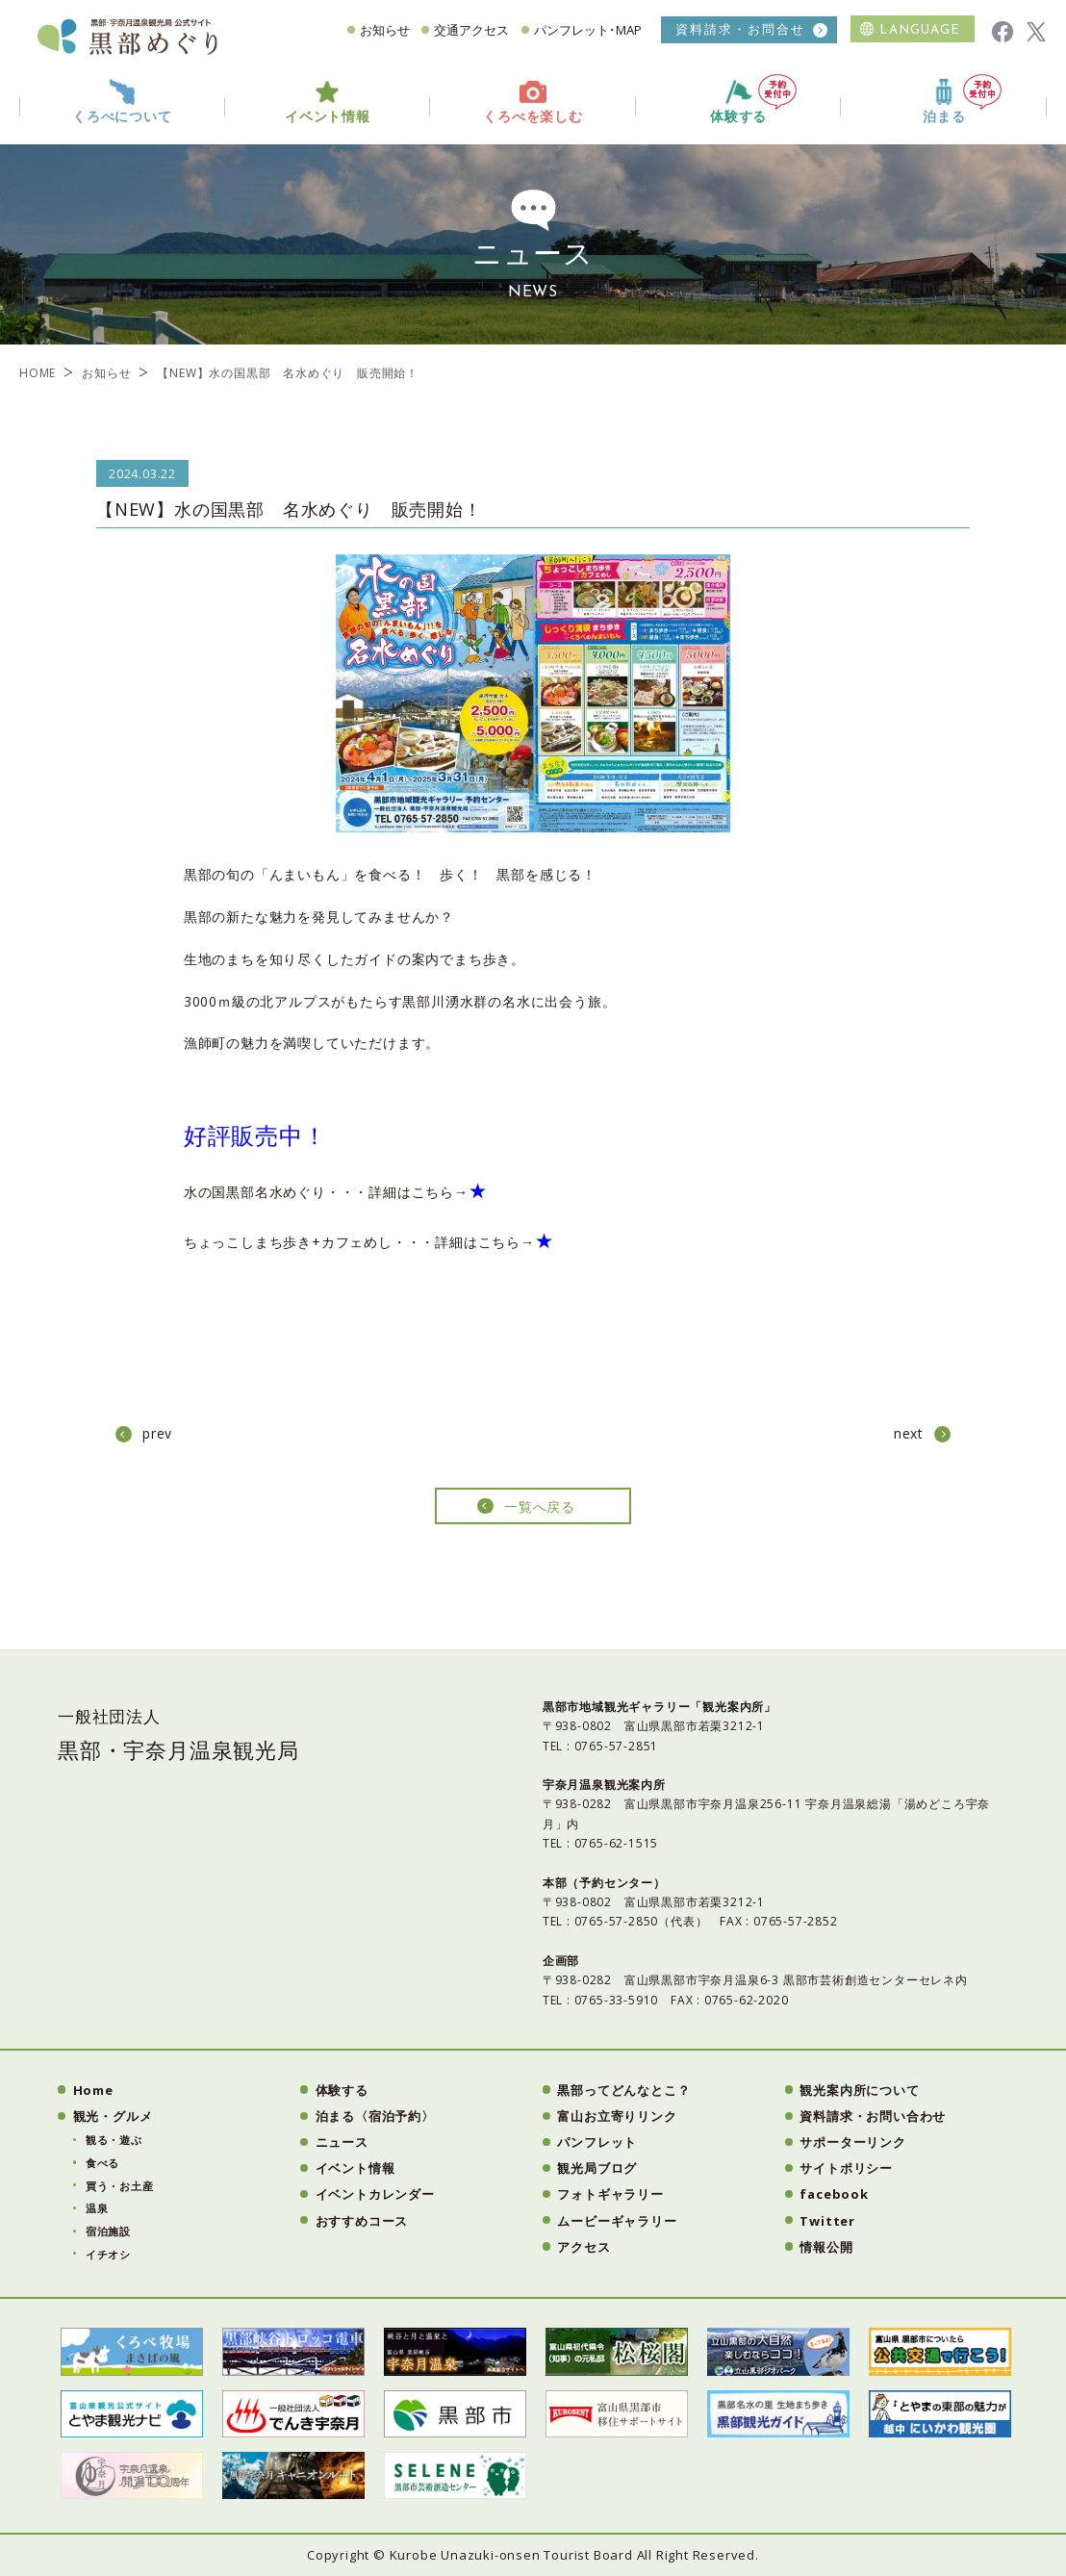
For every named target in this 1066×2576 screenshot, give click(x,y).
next (909, 1433)
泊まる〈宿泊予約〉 (375, 2116)
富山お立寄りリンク (616, 2116)
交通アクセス (471, 29)
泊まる (962, 99)
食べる (102, 2162)
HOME (37, 373)
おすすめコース (362, 2221)
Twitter (827, 2221)
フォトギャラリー (610, 2194)
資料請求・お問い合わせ (873, 2116)
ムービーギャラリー (616, 2221)
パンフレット (597, 2142)
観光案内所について (859, 2090)
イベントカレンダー (375, 2194)
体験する (753, 99)
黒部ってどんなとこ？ (623, 2090)
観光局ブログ (597, 2168)
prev (157, 1433)
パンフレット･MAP (588, 29)
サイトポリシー (846, 2168)
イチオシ (108, 2254)
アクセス (583, 2247)
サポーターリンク (852, 2142)
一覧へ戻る (539, 1506)
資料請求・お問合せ (740, 29)
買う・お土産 (120, 2186)
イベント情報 (355, 2168)
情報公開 (826, 2247)
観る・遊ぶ (114, 2139)
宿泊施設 (108, 2231)
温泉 (97, 2208)
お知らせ (385, 29)
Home (93, 2090)
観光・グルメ (113, 2116)
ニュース (342, 2142)
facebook (834, 2194)
